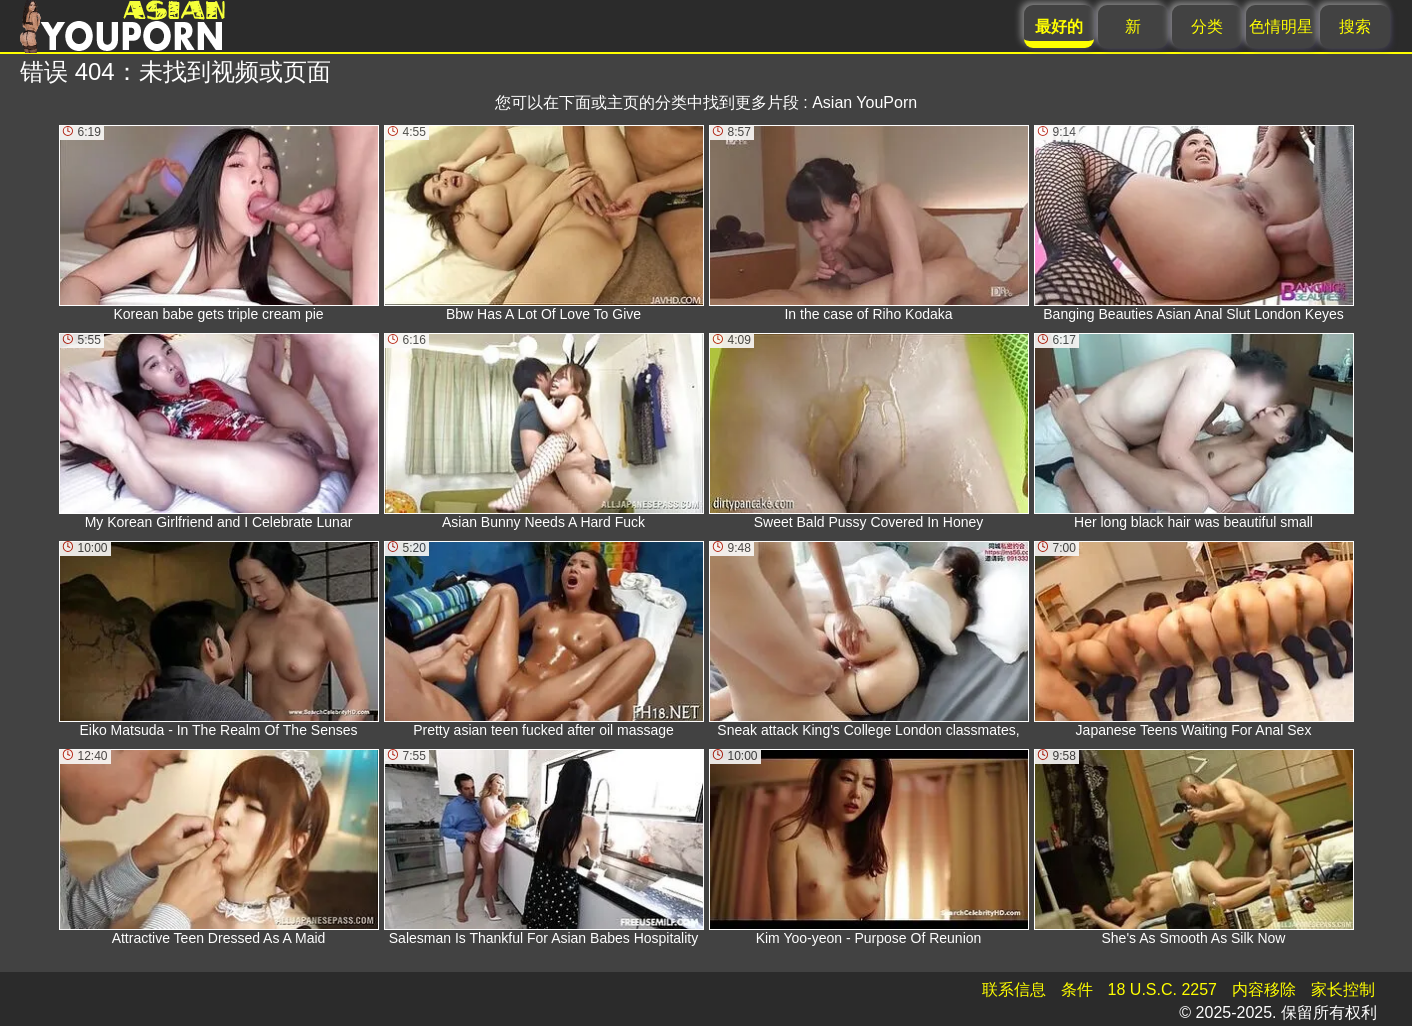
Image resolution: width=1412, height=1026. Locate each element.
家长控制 (1343, 989)
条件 (1077, 989)
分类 (1207, 26)
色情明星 (1281, 26)
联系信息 (1014, 989)
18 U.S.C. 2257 (1162, 989)
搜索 (1355, 26)
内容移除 (1264, 989)
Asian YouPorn (864, 102)
